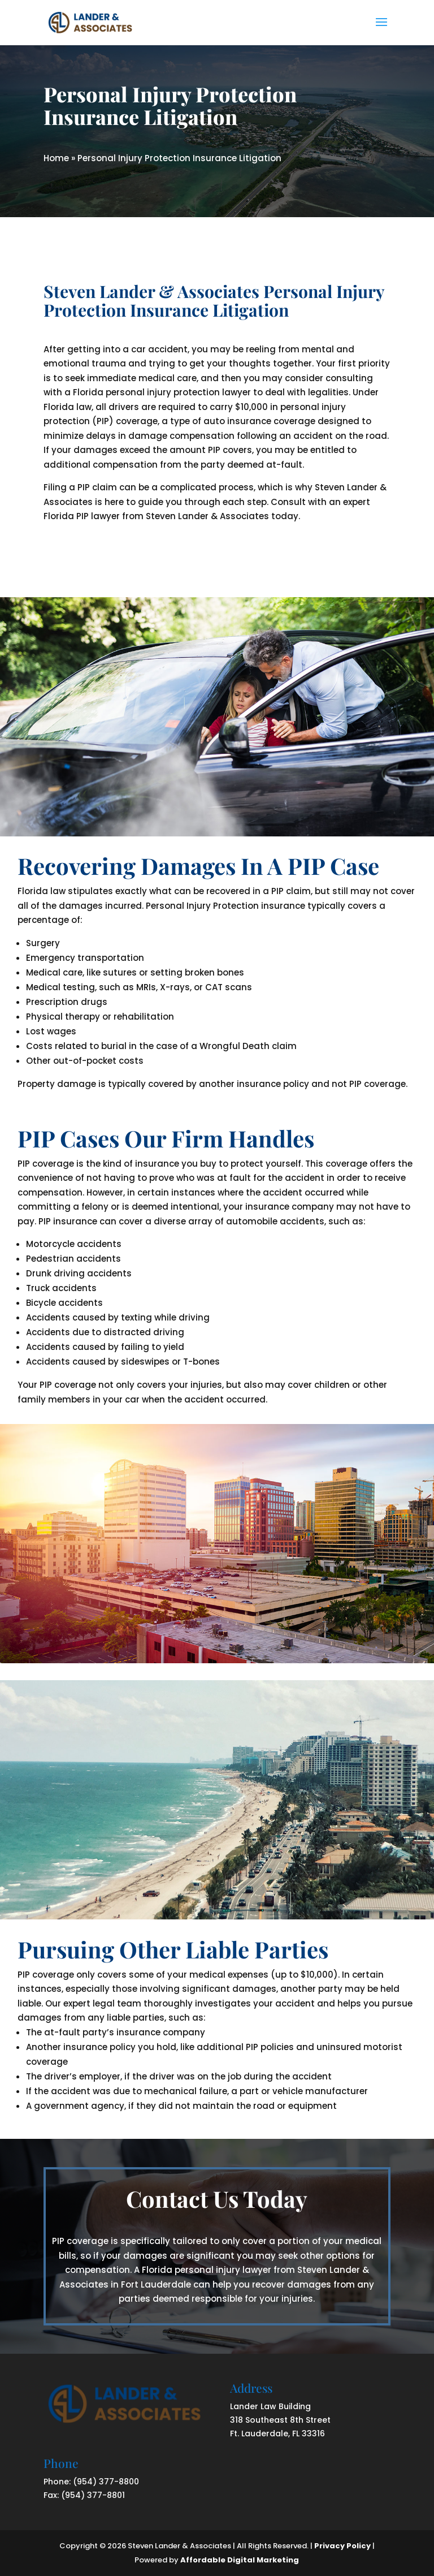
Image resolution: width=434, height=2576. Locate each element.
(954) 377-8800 (106, 2481)
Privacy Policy (342, 2545)
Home (56, 158)
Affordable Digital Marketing (239, 2560)
